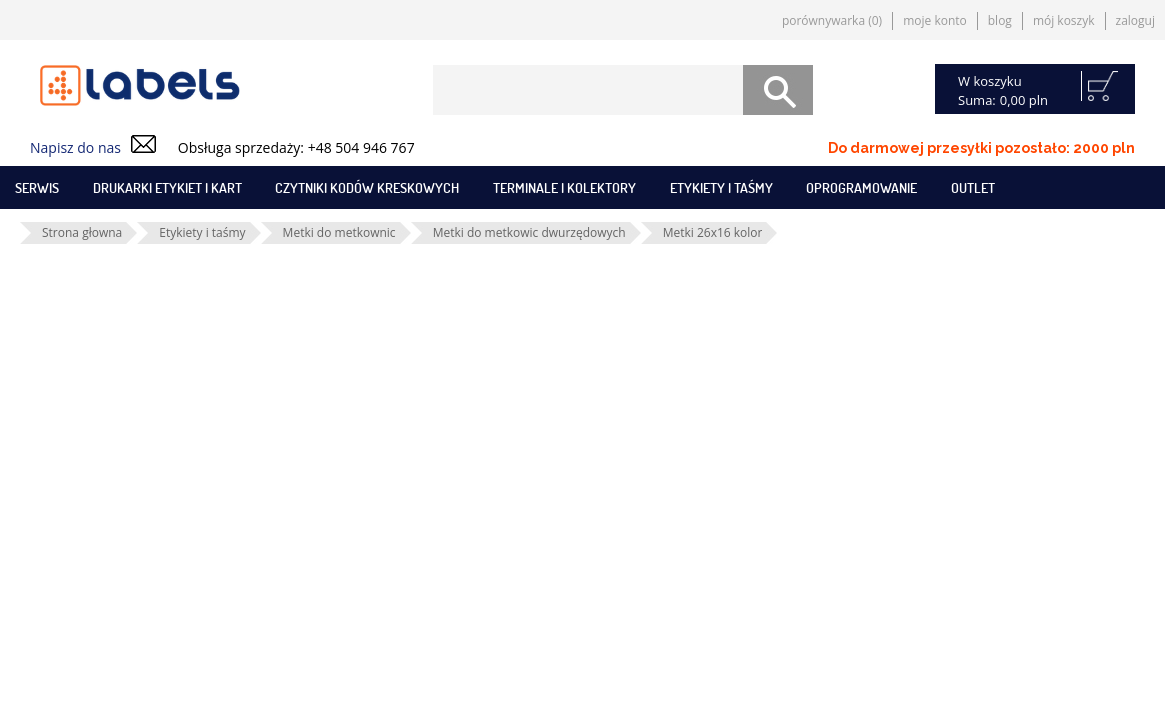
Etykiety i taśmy (721, 187)
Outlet (973, 187)
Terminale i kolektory (564, 187)
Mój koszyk (1064, 20)
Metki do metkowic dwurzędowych (529, 232)
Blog (1000, 20)
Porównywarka (832, 20)
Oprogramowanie (861, 187)
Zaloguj (1135, 20)
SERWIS (37, 187)
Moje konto (935, 20)
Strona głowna (82, 232)
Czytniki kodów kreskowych (367, 187)
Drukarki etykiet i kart (167, 187)
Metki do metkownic (339, 232)
